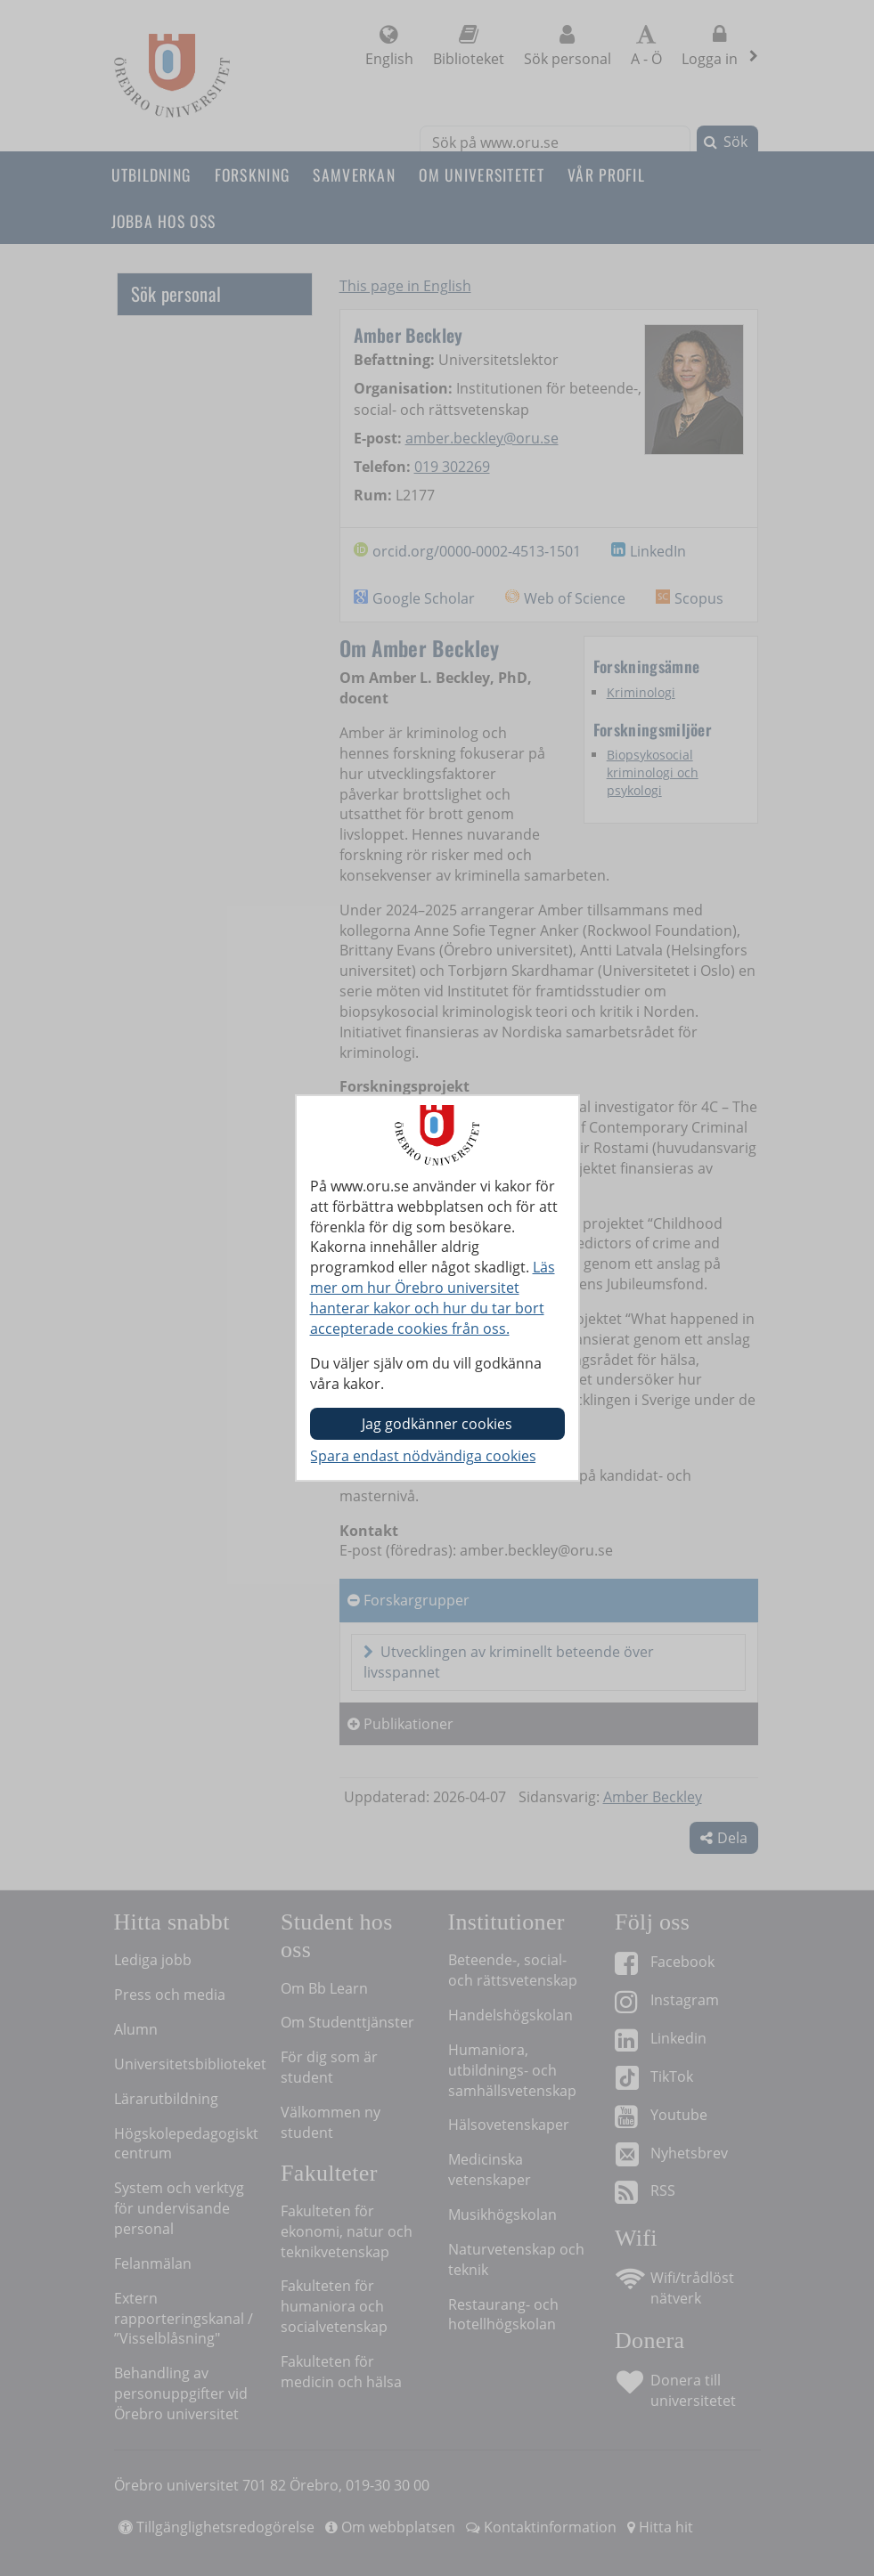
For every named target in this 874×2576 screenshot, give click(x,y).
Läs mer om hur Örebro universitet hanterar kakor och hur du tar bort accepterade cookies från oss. (432, 1297)
